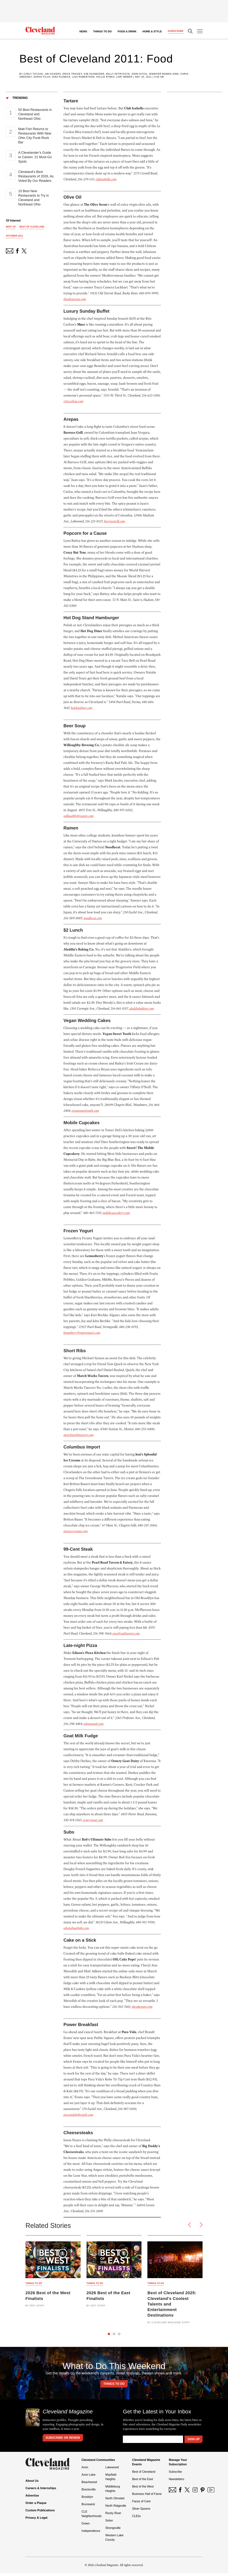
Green (86, 2526)
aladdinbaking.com (141, 1010)
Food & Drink (126, 31)
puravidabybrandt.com (78, 2116)
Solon (109, 2523)
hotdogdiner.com (81, 709)
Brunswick (88, 2507)
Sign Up (193, 2442)
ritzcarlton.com (73, 403)
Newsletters (176, 2481)
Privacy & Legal (36, 2520)
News (83, 31)
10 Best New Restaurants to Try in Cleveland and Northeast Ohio (33, 199)
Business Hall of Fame (147, 2496)
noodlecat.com (93, 919)
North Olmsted (114, 2501)
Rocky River (113, 2515)
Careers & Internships (40, 2491)
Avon (85, 2470)
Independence (91, 2533)
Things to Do (102, 31)
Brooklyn (87, 2499)
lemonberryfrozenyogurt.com (81, 1334)
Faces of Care (141, 2504)
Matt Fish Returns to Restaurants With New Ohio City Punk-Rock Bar (34, 136)
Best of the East (142, 2481)
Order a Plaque (35, 2505)
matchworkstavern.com (78, 1436)
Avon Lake (88, 2477)
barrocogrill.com (114, 523)
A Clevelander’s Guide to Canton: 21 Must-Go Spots (35, 158)
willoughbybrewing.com (78, 817)
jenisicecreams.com (75, 1533)
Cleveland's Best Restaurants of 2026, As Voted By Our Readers (36, 177)
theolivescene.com (74, 300)
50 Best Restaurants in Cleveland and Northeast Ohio (35, 115)
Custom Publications (40, 2513)
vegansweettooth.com (85, 1112)
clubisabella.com (106, 180)
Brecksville (89, 2492)
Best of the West (143, 2489)
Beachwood (89, 2484)
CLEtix (136, 2518)
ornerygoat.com (93, 1821)
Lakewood (112, 2470)
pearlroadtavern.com (126, 1635)
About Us (32, 2483)
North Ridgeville (115, 2508)
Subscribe (175, 30)
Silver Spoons (141, 2511)
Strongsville (113, 2530)
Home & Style (151, 31)
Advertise (32, 2498)
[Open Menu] (200, 31)
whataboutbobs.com (76, 1929)
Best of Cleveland (143, 2474)
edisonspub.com (93, 1725)
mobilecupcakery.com (116, 1214)
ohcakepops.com (142, 2008)
